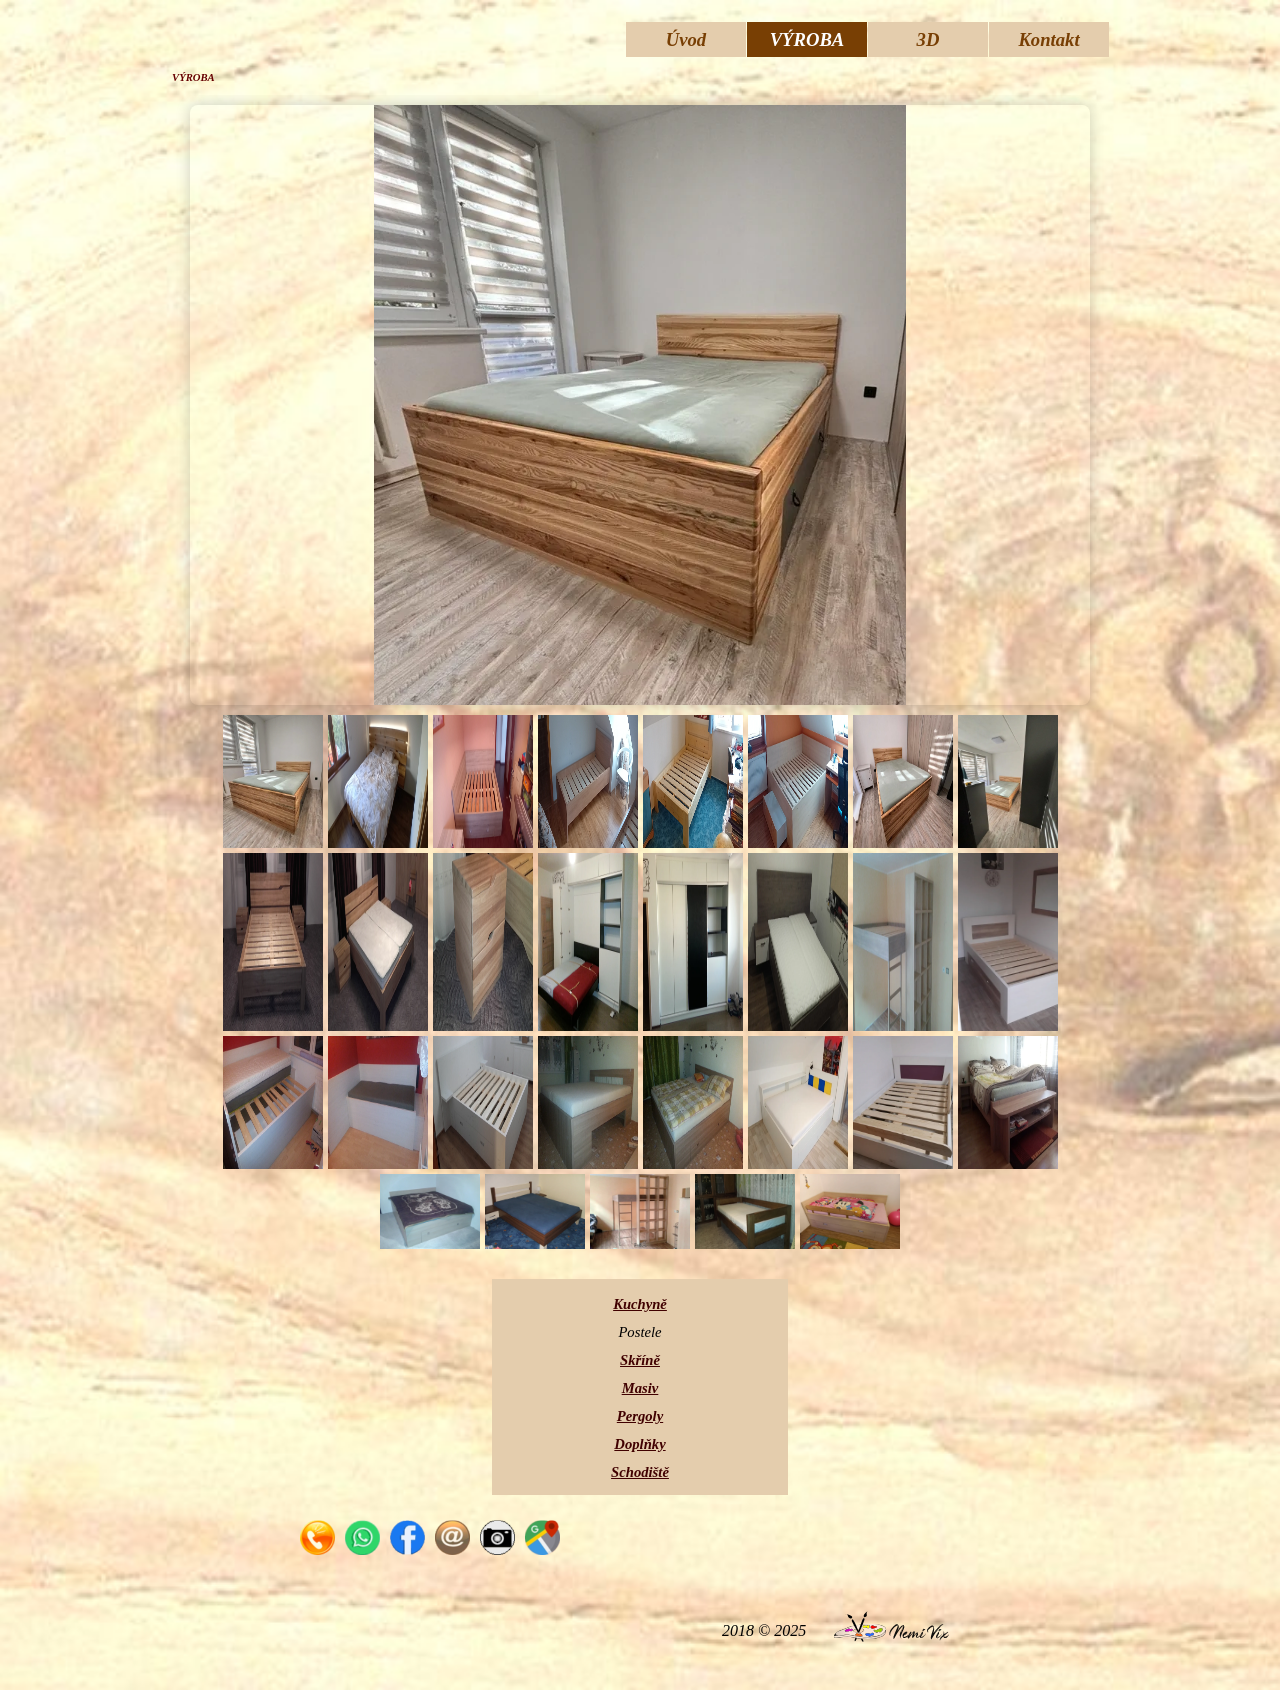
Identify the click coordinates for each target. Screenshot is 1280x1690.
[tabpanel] (640, 1387)
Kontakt (1048, 39)
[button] (317, 1530)
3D (928, 39)
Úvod (686, 39)
